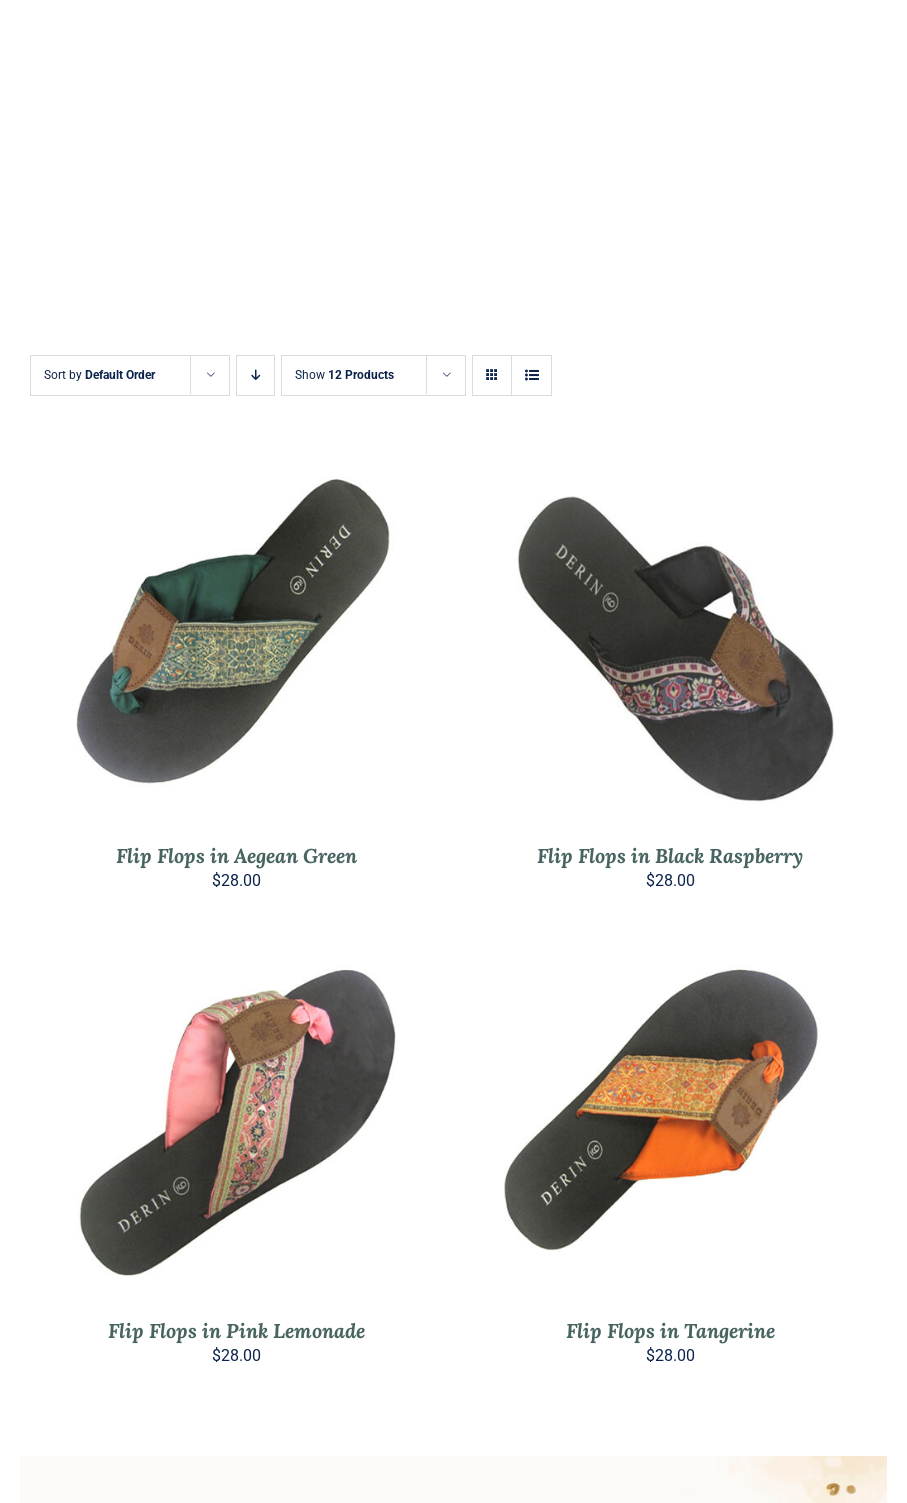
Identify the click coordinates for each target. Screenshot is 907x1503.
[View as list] (531, 375)
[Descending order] (255, 375)
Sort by (99, 375)
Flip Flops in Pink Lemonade (236, 1330)
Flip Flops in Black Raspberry (670, 855)
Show (344, 375)
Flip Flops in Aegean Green (236, 855)
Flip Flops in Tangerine (670, 1330)
